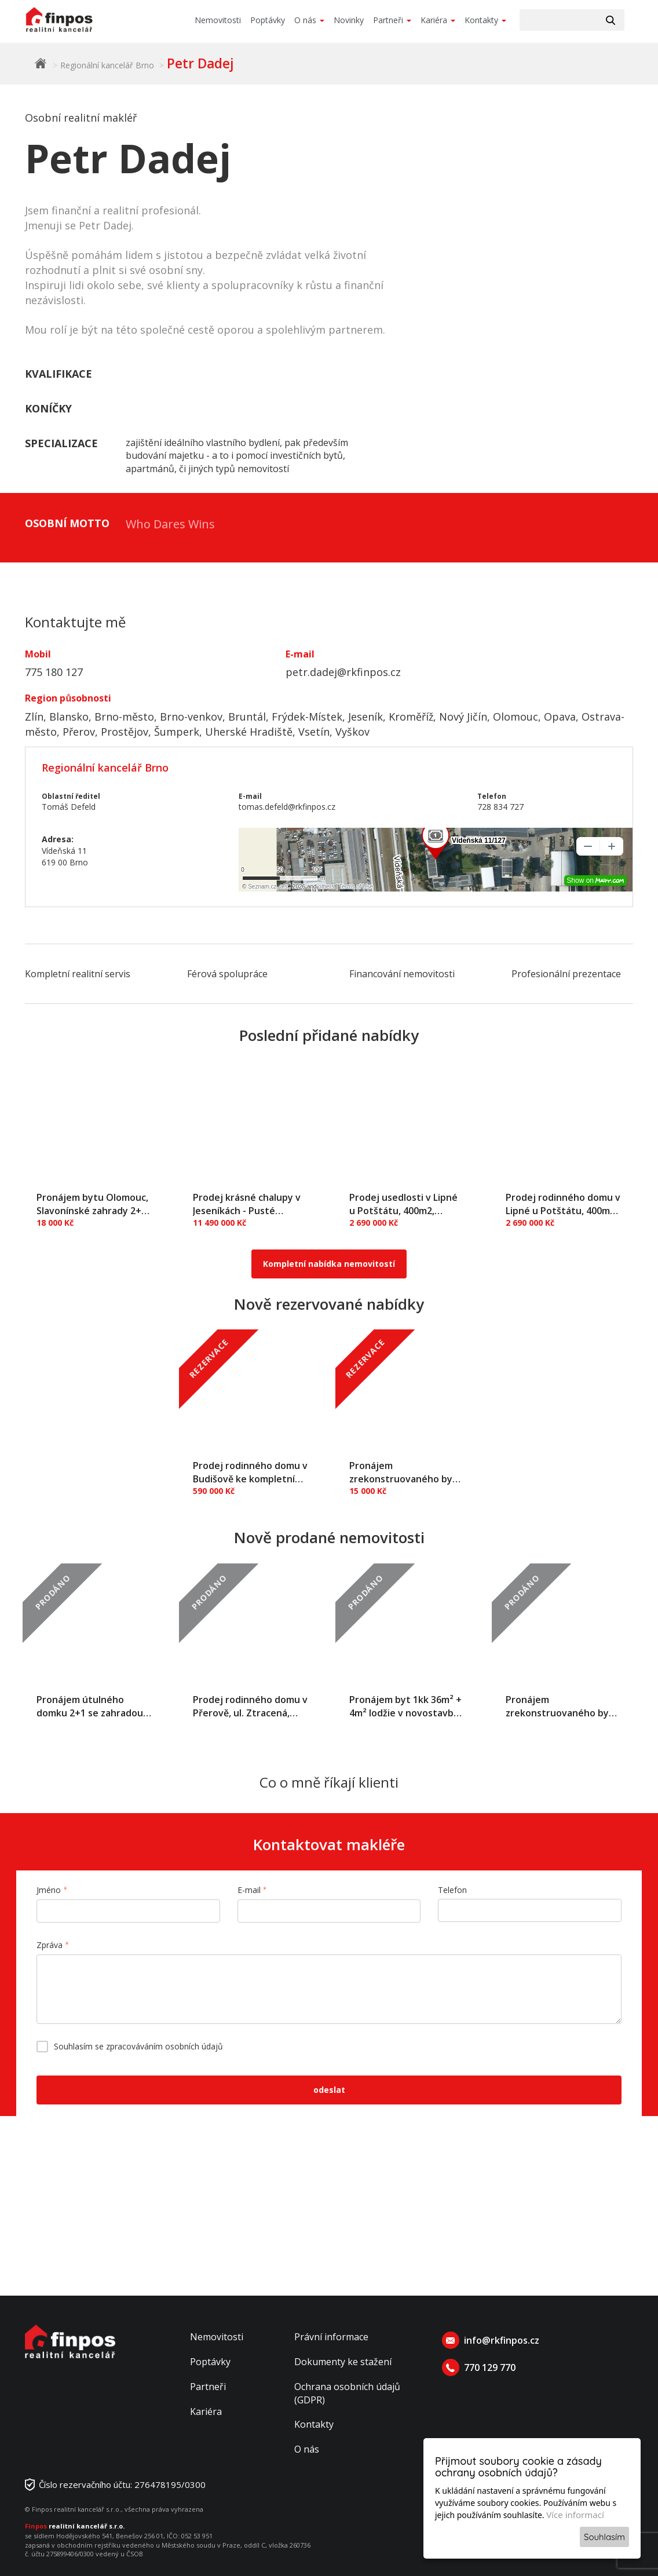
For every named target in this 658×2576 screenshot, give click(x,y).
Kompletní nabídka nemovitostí (329, 1263)
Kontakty (314, 2424)
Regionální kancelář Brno (107, 65)
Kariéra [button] (438, 19)
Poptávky (267, 19)
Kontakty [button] (485, 19)
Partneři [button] (392, 19)
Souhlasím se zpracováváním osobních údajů (138, 2046)
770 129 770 (490, 2367)
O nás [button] (309, 19)
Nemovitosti (218, 19)
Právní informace (331, 2336)
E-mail (249, 1889)
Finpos (40, 63)
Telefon (452, 1889)
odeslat (329, 2089)
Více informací (575, 2514)
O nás (306, 2449)
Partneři (208, 2386)
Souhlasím (604, 2536)
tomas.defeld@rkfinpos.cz (287, 806)
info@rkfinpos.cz (501, 2340)
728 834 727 (500, 806)
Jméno (48, 1889)
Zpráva (49, 1944)
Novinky (349, 19)
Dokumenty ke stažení (343, 2361)
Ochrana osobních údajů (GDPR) (347, 2393)
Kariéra (206, 2411)
